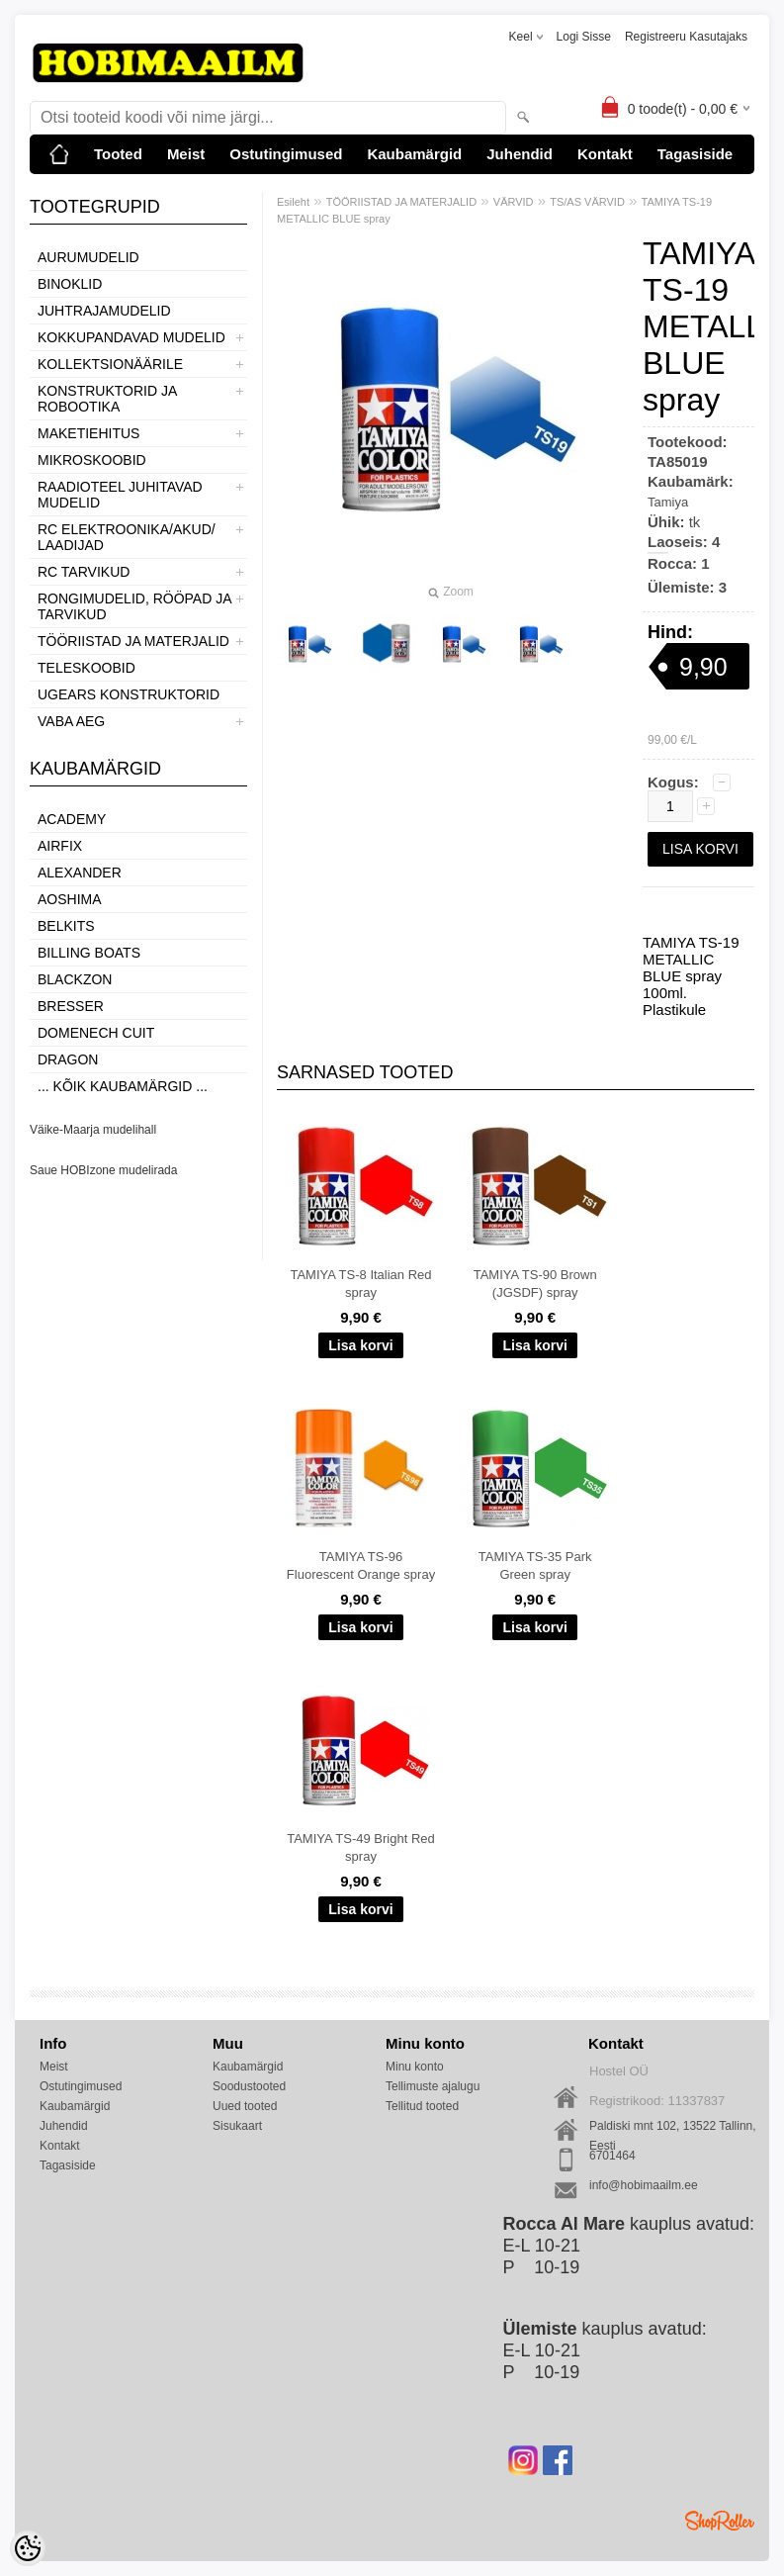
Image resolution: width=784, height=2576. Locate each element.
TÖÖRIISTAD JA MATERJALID (133, 641)
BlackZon (75, 979)
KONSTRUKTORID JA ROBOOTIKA (107, 398)
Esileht (293, 202)
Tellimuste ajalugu (432, 2086)
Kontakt (605, 153)
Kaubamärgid (414, 153)
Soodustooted (249, 2086)
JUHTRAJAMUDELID (104, 311)
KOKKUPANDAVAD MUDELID (131, 337)
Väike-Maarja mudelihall (93, 1130)
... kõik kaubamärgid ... (123, 1086)
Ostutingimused (285, 153)
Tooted (118, 153)
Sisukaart (237, 2126)
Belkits (66, 926)
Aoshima (70, 899)
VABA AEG (71, 721)
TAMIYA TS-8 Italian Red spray (360, 1283)
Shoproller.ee (719, 2520)
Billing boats (89, 953)
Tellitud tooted (422, 2106)
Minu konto (415, 2066)
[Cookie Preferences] (27, 2548)
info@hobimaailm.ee (643, 2185)
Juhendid (519, 153)
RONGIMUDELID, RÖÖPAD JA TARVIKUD (134, 606)
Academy (72, 819)
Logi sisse (584, 37)
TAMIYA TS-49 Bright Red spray (361, 1847)
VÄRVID (513, 202)
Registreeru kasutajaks (686, 37)
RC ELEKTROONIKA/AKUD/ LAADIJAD (127, 537)
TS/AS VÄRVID (587, 202)
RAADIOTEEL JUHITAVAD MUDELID (120, 494)
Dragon (68, 1059)
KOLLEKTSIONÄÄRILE (110, 364)
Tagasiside (695, 153)
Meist (186, 153)
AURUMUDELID (88, 257)
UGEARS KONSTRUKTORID (128, 694)
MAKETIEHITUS (88, 433)
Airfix (60, 846)
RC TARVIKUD (84, 572)
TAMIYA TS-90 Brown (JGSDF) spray (535, 1283)
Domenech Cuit (96, 1033)
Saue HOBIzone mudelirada (103, 1170)
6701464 (612, 2155)
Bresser (71, 1006)
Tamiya (668, 502)
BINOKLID (70, 284)
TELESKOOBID (86, 668)
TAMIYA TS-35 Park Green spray (535, 1565)
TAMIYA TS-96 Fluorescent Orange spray (361, 1565)
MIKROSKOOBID (92, 460)
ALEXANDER (80, 872)
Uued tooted (245, 2106)
